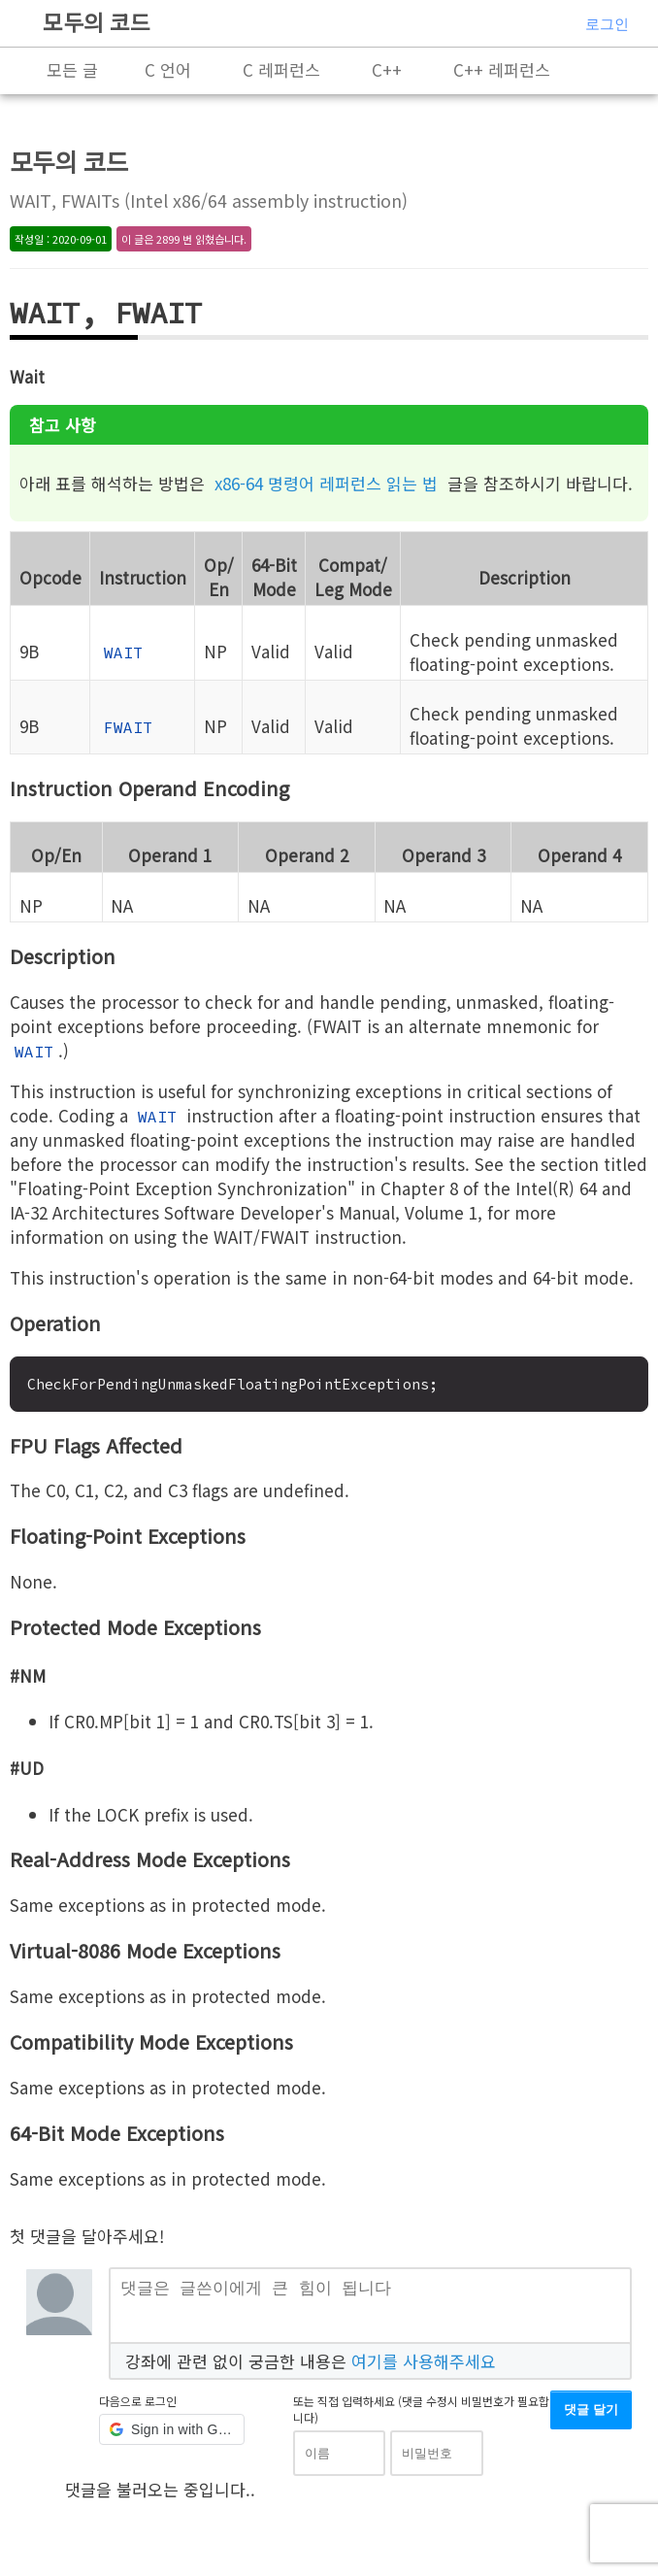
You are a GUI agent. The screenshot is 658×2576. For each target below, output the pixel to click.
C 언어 (168, 69)
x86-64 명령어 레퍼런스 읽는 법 (326, 483)
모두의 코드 (96, 21)
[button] (172, 2437)
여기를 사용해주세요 (423, 2368)
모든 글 (72, 69)
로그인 (607, 24)
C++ (387, 69)
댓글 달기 (591, 2417)
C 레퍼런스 (281, 69)
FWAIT (128, 727)
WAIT (123, 652)
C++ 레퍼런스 (501, 69)
